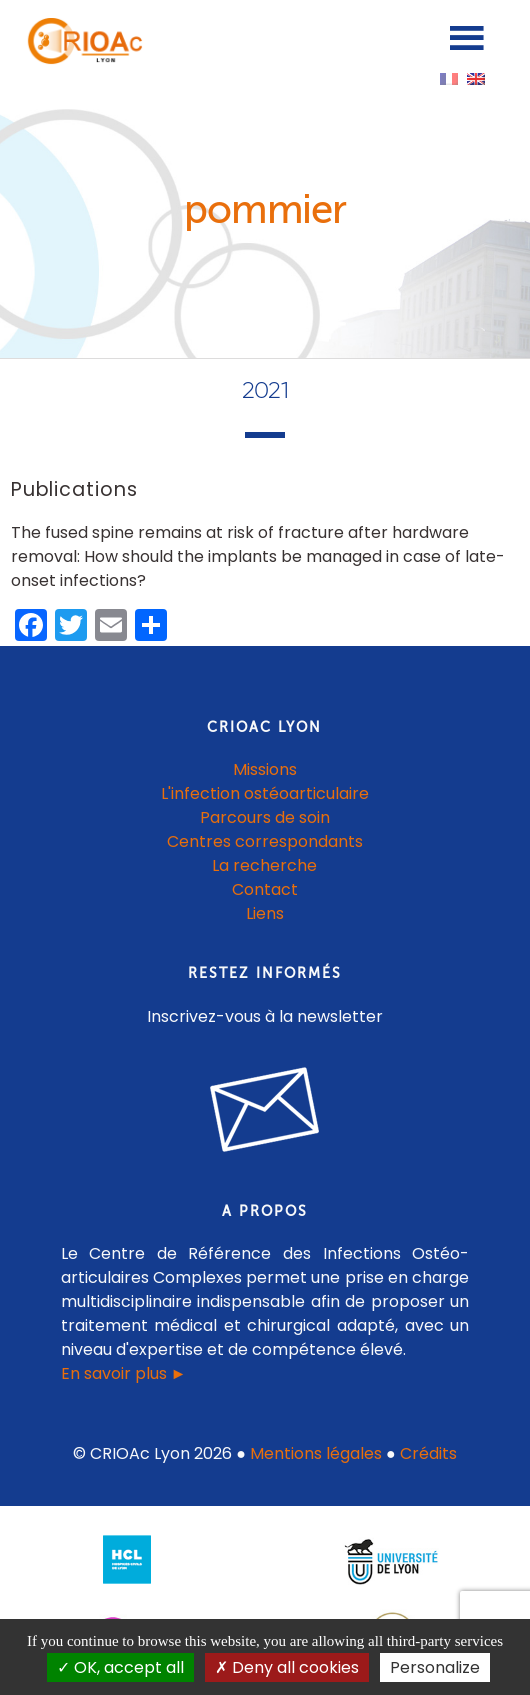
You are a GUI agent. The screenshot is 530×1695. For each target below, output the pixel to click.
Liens (265, 913)
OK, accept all (120, 1667)
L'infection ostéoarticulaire (265, 793)
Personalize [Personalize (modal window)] (435, 1667)
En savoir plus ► (124, 1373)
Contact (265, 889)
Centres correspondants (265, 841)
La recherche (264, 865)
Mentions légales (316, 1453)
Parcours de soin (265, 817)
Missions (265, 769)
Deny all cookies (287, 1667)
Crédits (428, 1453)
